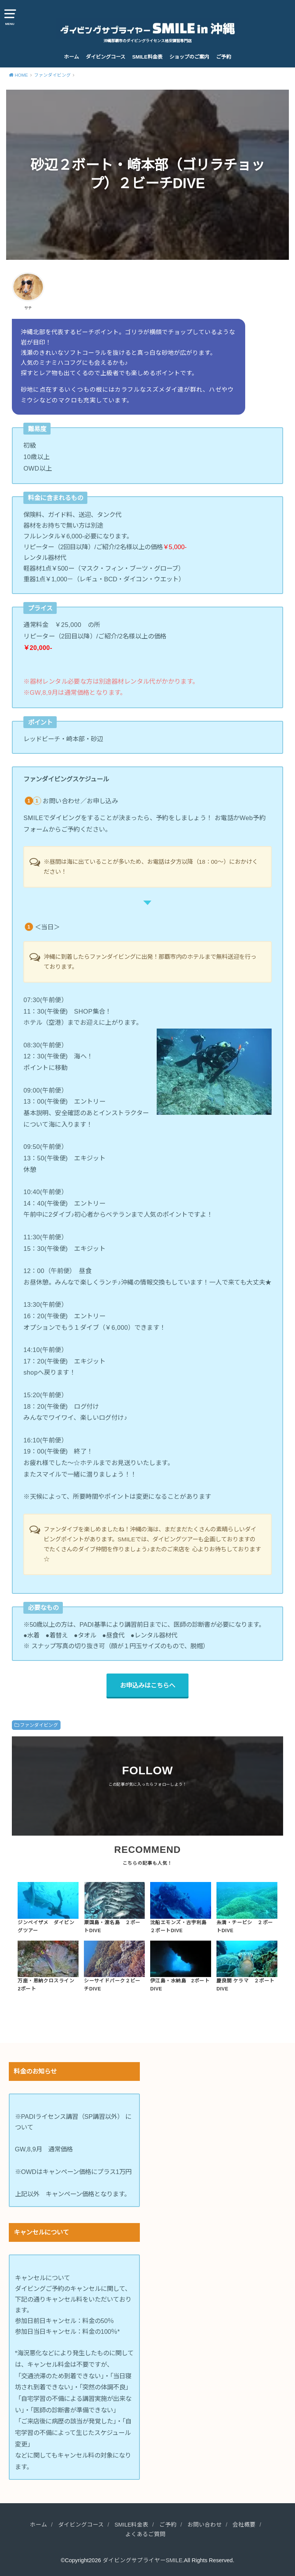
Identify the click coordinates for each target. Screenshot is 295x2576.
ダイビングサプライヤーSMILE (143, 2560)
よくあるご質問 (145, 2534)
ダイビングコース (105, 57)
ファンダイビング (39, 1725)
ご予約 (223, 57)
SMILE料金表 (147, 57)
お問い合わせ (204, 2525)
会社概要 (244, 2525)
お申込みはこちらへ (147, 1685)
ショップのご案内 (189, 57)
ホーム (71, 57)
